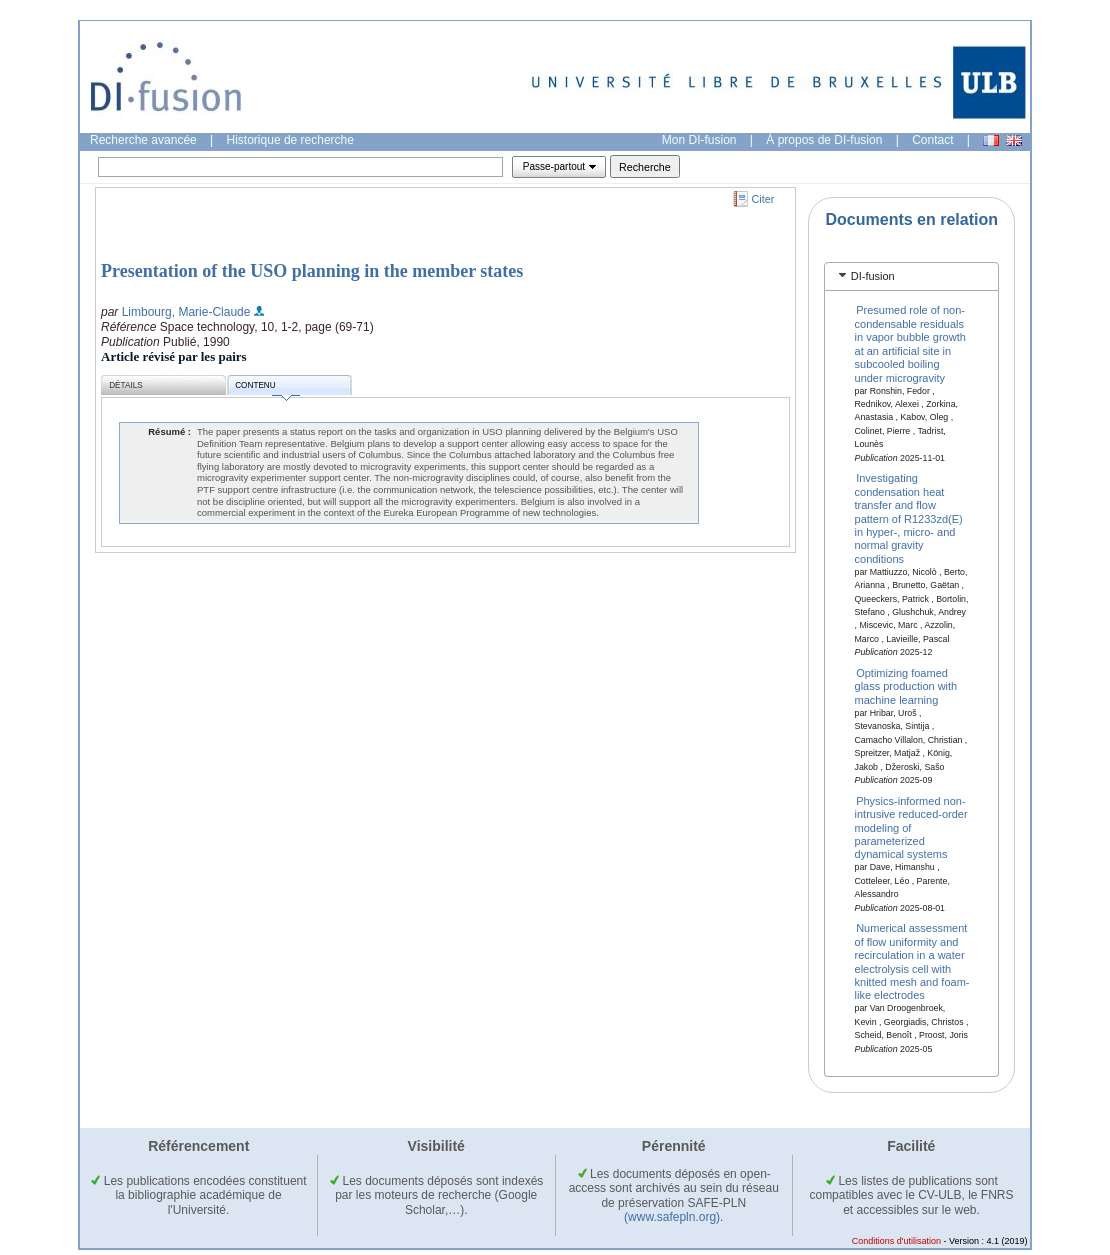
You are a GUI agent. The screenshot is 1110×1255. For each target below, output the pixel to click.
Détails (126, 385)
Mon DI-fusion (699, 140)
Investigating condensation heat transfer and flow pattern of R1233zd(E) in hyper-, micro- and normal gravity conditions (909, 518)
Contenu (267, 388)
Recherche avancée (143, 140)
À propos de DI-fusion (824, 140)
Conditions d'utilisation (896, 1241)
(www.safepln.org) (672, 1217)
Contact (932, 140)
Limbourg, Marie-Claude (186, 312)
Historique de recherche (290, 140)
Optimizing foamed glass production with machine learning (906, 686)
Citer (763, 199)
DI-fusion (873, 276)
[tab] (911, 276)
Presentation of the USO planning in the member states (312, 271)
